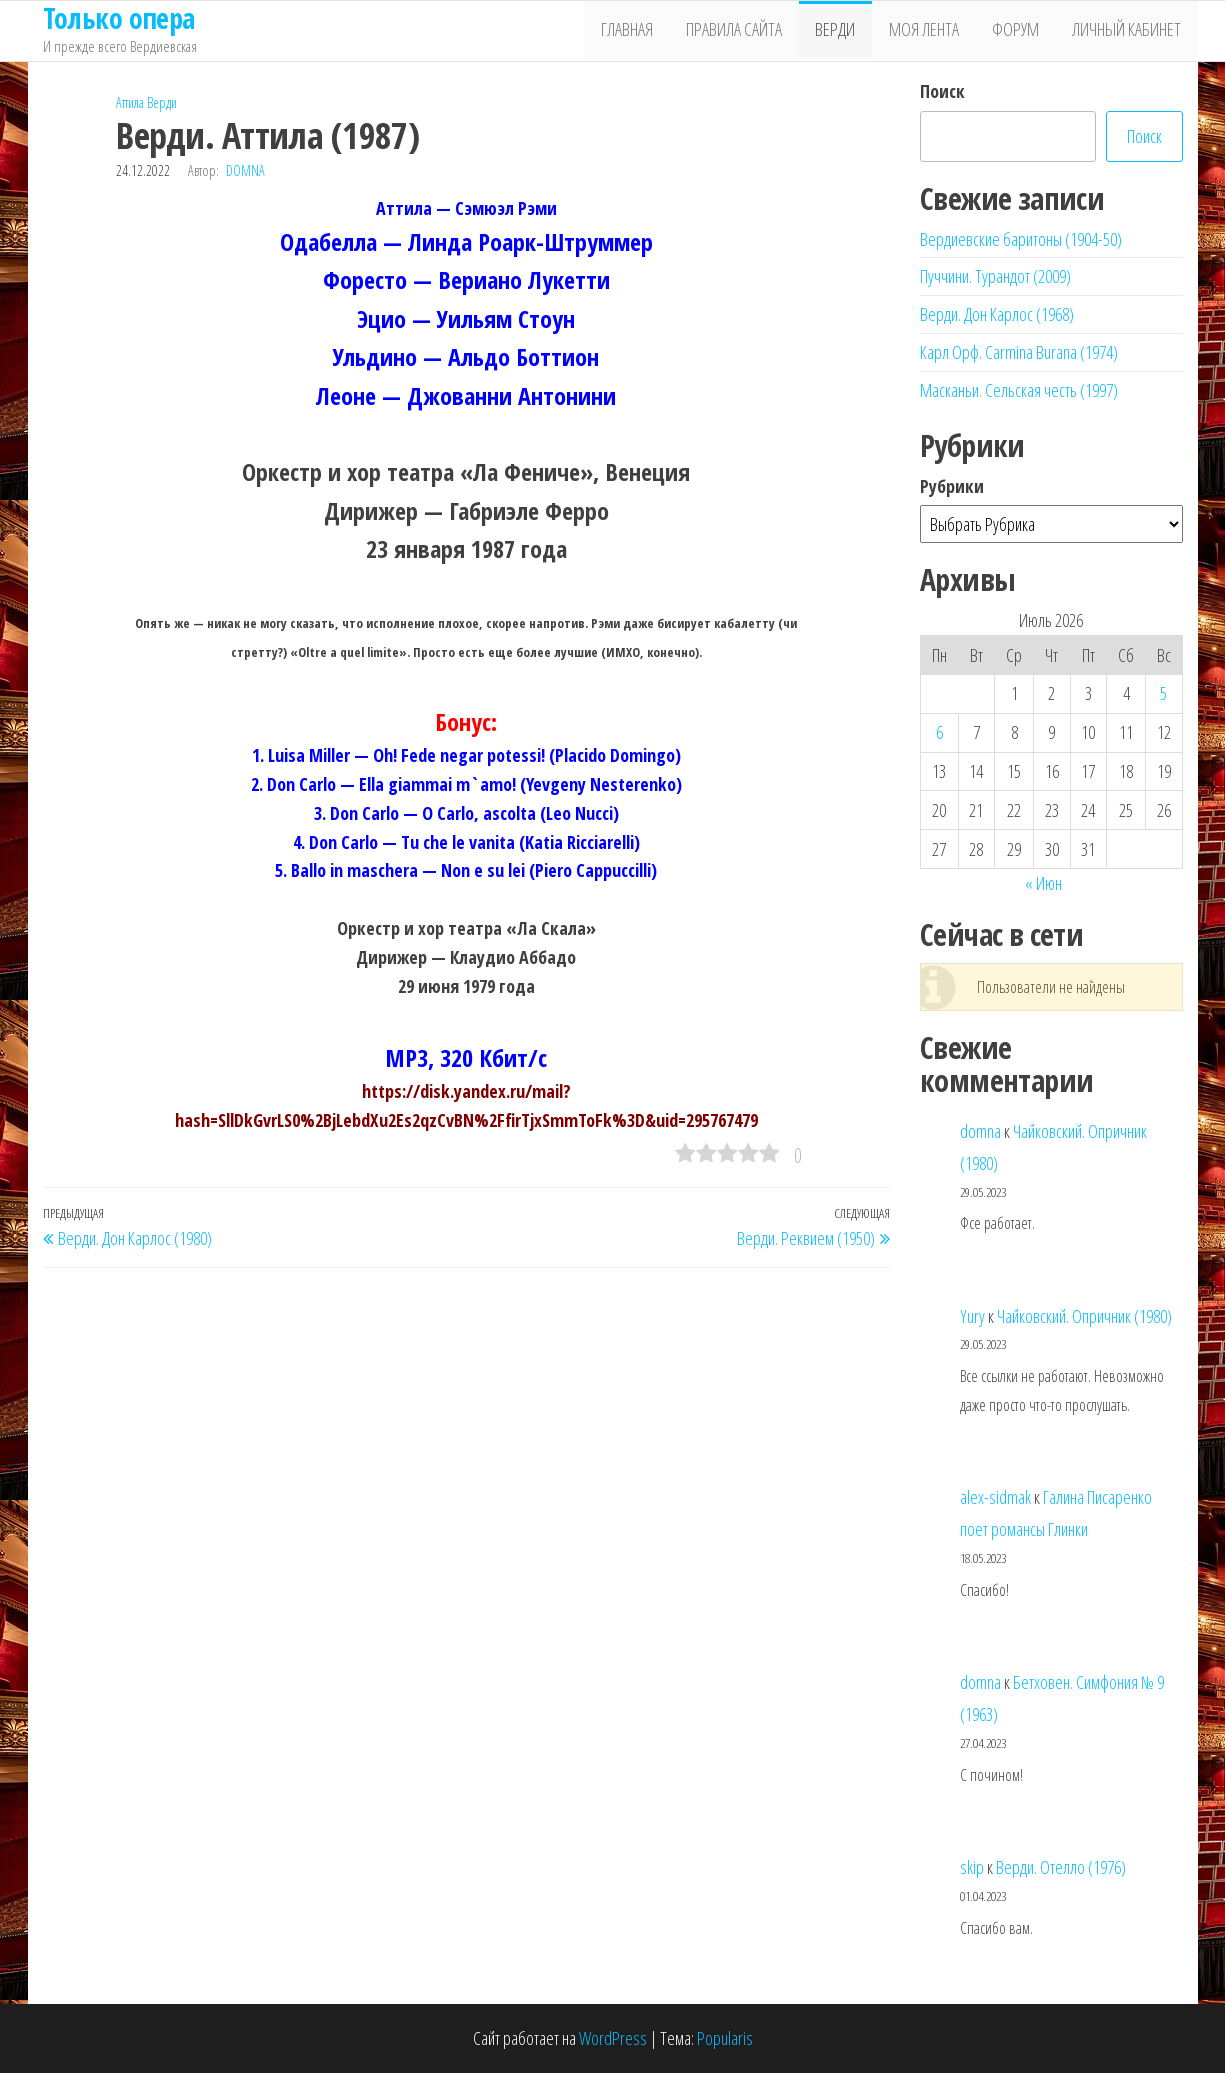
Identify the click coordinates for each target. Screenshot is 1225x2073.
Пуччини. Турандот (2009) (995, 276)
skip (972, 1867)
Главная (645, 31)
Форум (1020, 31)
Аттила (130, 102)
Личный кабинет (1128, 31)
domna (245, 170)
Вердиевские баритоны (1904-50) (1021, 239)
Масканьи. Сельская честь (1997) (1019, 390)
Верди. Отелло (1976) (1061, 1867)
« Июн (1043, 883)
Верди (847, 31)
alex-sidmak (995, 1497)
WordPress (613, 2038)
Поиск (942, 91)
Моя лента (932, 31)
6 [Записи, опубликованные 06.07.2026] (939, 732)
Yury (972, 1316)
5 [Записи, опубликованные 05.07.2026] (1163, 693)
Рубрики (952, 486)
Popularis (725, 2038)
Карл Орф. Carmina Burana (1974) (1019, 352)
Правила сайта (749, 31)
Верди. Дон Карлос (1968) (997, 314)
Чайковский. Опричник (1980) (1084, 1316)
